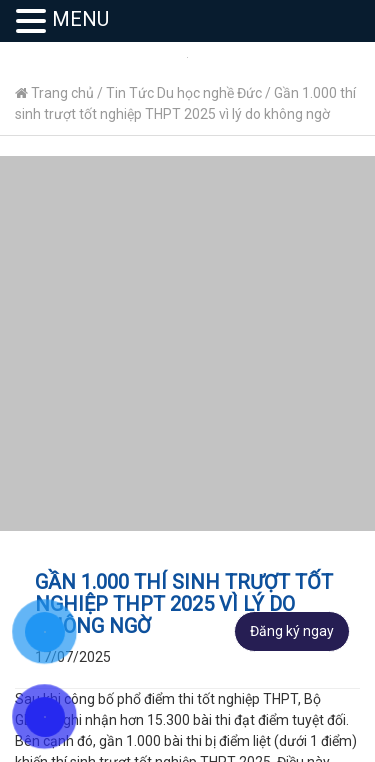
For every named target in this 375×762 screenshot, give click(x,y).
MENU (80, 19)
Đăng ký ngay (292, 631)
